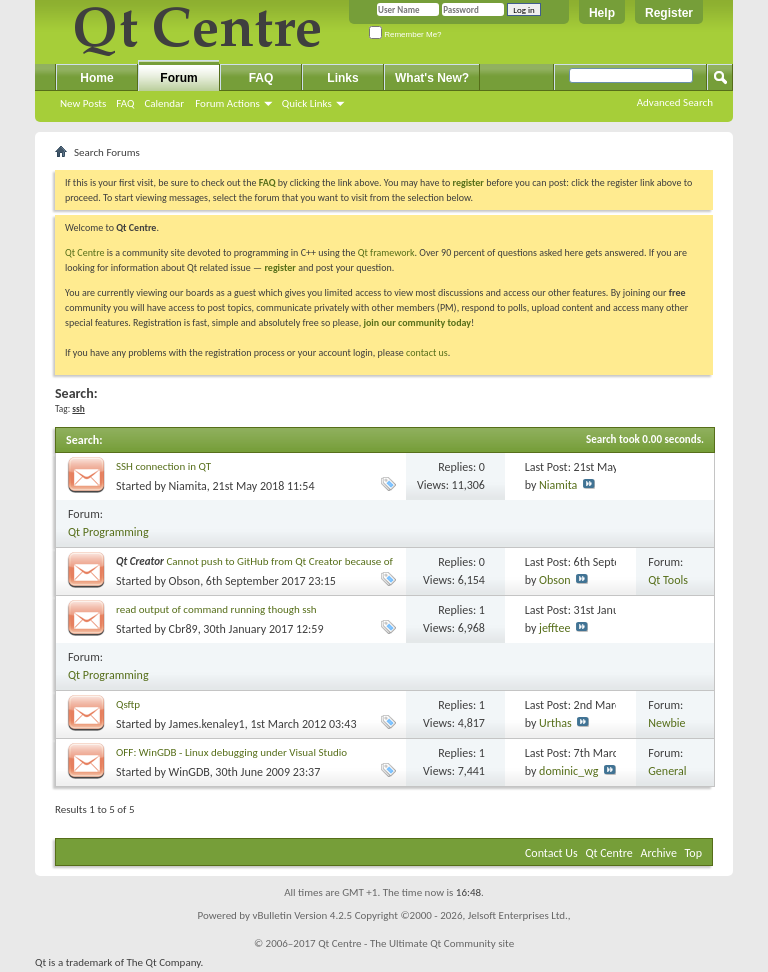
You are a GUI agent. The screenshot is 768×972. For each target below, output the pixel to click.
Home (96, 78)
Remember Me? (405, 34)
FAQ (125, 103)
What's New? (432, 78)
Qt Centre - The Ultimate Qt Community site (416, 943)
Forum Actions (227, 103)
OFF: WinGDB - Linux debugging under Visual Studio (231, 752)
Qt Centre (85, 252)
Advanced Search (675, 102)
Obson (185, 581)
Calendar (164, 103)
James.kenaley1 (207, 724)
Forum (178, 78)
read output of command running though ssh (216, 609)
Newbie (666, 723)
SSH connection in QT (163, 466)
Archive (659, 853)
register (279, 267)
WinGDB (189, 772)
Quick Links (307, 103)
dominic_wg (568, 771)
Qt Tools (668, 580)
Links (342, 78)
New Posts (83, 103)
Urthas (555, 723)
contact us (427, 352)
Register (669, 13)
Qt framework (386, 252)
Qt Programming (108, 532)
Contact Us (551, 853)
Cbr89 (183, 629)
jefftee (554, 628)
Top (693, 853)
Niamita (188, 486)
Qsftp (128, 704)
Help (602, 13)
